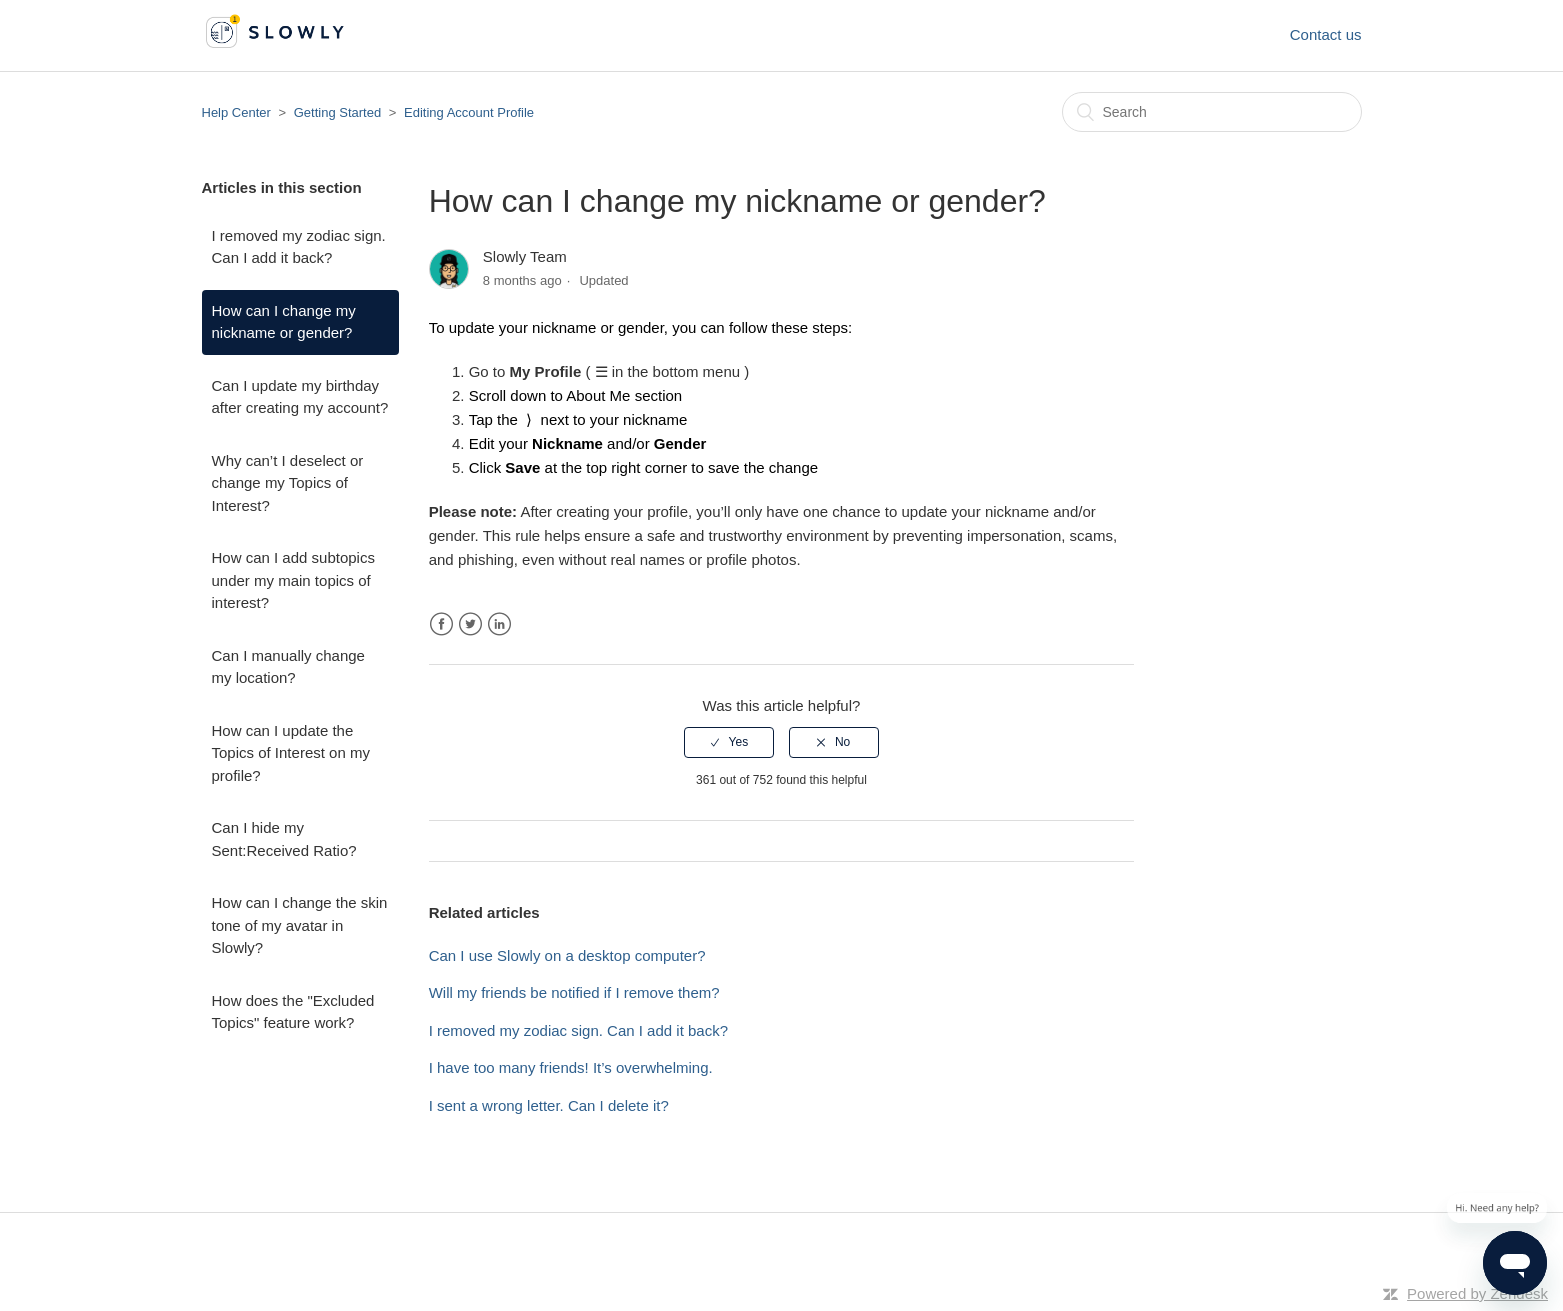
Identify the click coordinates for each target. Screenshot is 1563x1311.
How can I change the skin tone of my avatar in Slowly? (300, 925)
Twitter (470, 624)
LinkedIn (499, 624)
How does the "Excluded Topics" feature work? (293, 1012)
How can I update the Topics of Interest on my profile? (291, 753)
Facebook (441, 624)
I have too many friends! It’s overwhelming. (571, 1067)
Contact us (1326, 34)
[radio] (729, 742)
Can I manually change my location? (288, 667)
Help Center (236, 112)
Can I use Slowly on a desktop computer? (567, 955)
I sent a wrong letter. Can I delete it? (549, 1105)
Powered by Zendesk (1477, 1293)
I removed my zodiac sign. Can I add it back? (299, 247)
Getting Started (337, 112)
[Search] (1212, 112)
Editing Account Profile (469, 112)
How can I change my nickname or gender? (284, 322)
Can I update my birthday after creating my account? (300, 397)
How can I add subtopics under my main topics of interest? (293, 580)
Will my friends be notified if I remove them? (574, 992)
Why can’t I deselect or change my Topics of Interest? (288, 483)
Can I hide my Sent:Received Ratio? (284, 839)
